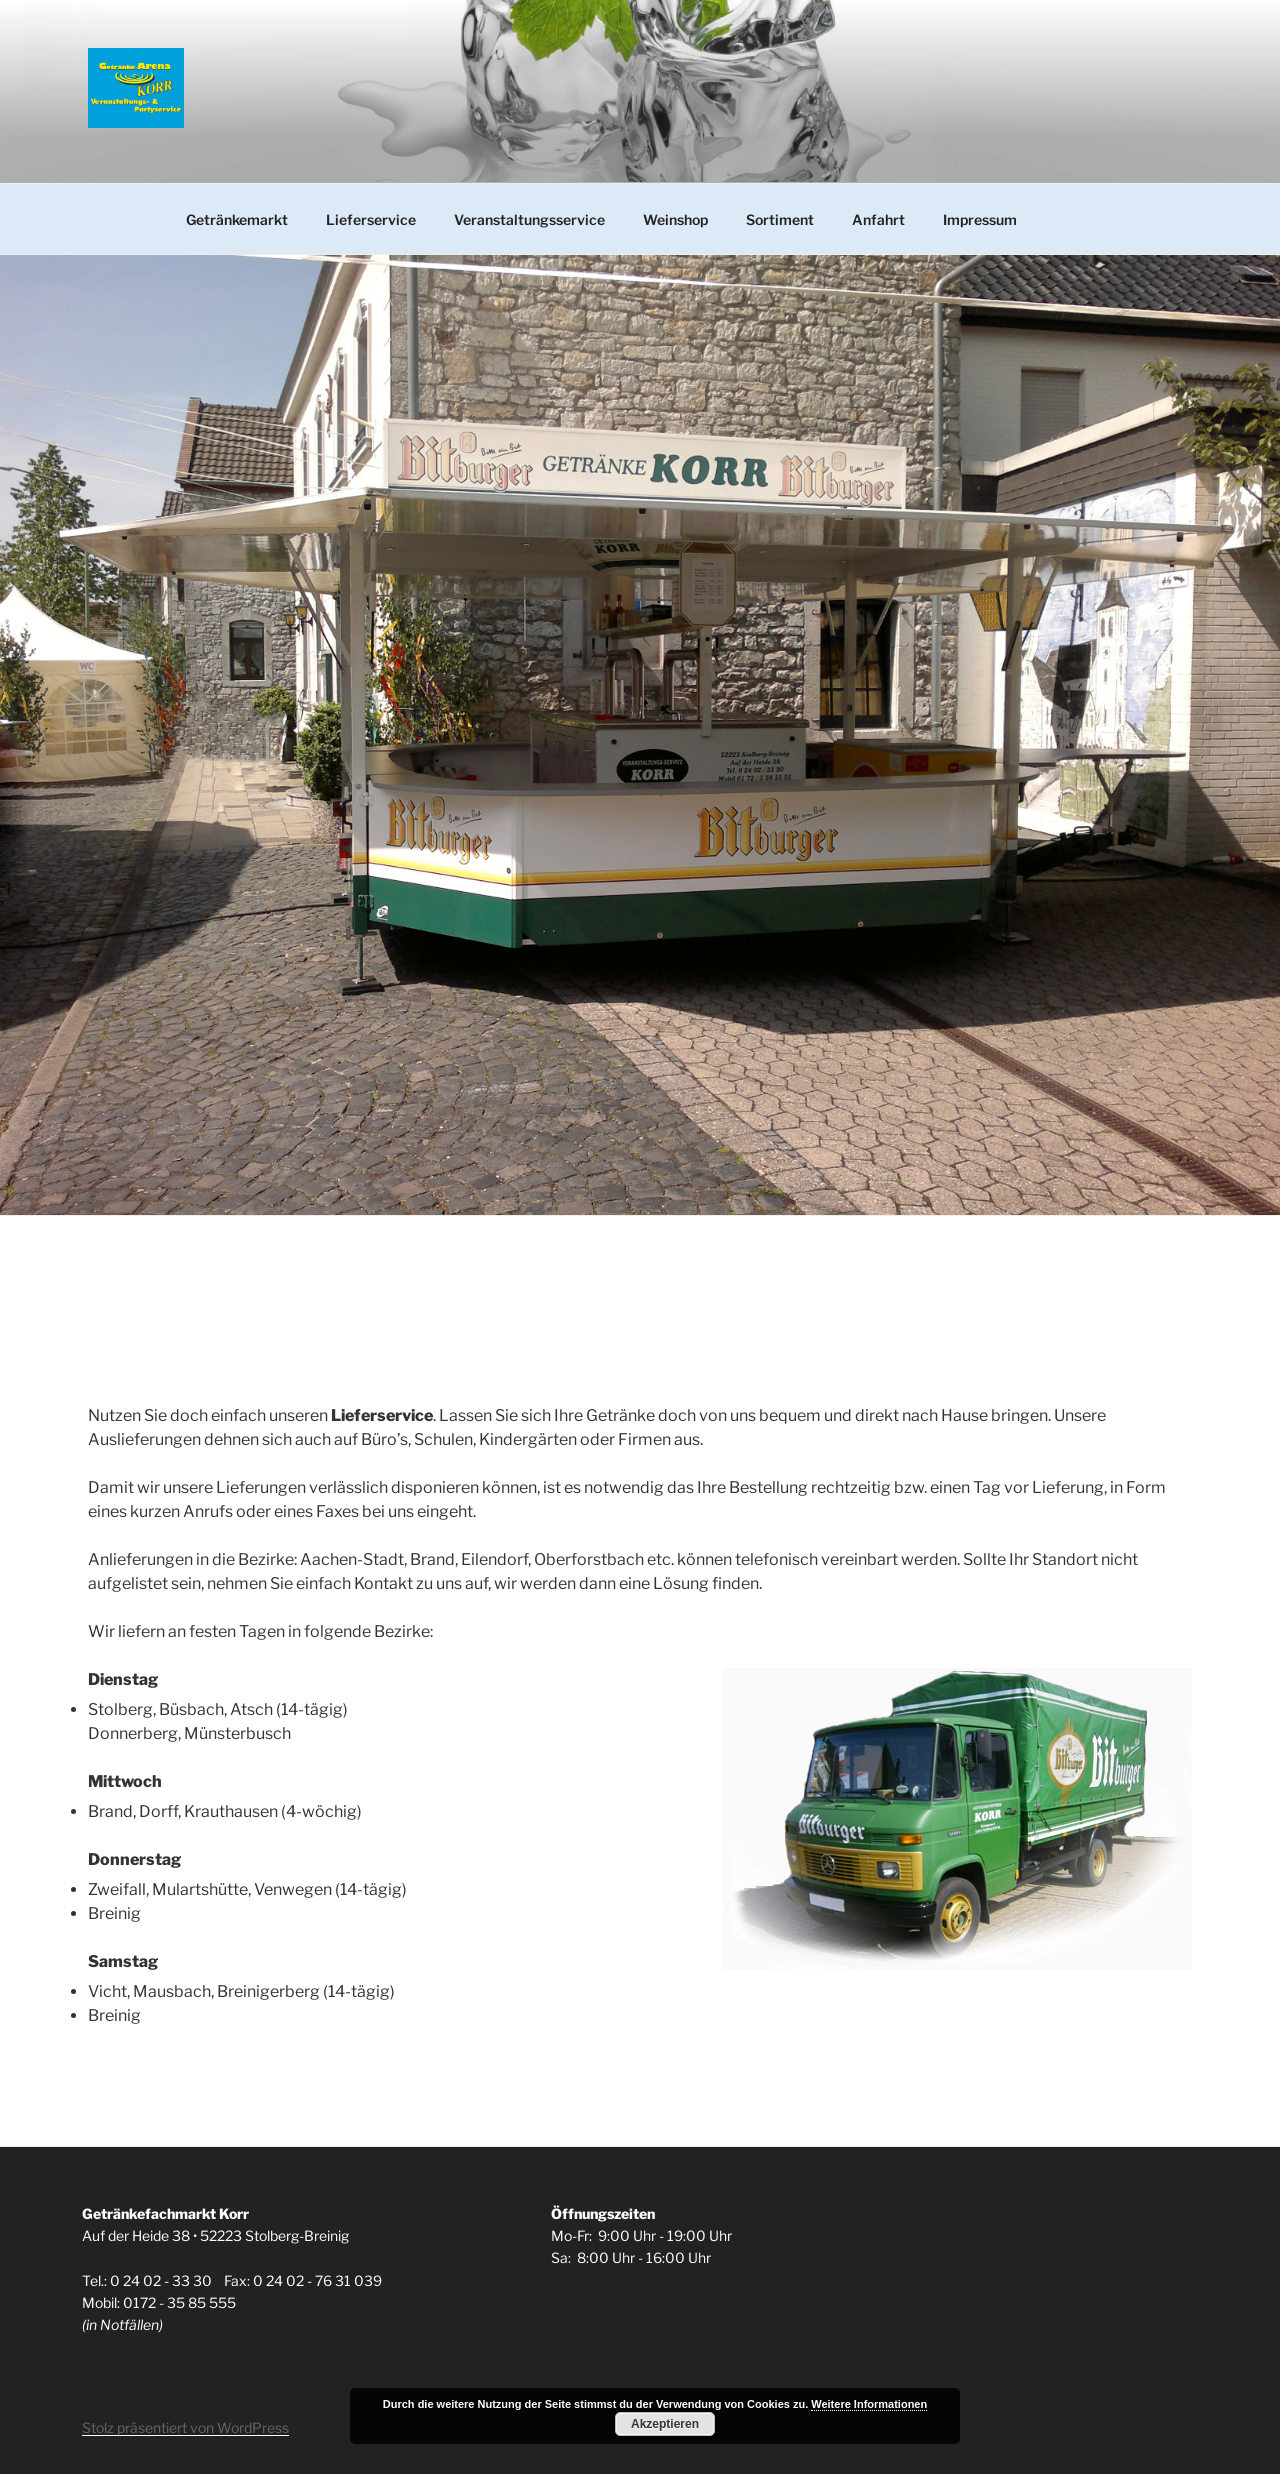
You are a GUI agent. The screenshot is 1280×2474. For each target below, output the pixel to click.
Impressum (980, 219)
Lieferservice (371, 219)
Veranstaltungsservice (529, 219)
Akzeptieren (665, 2424)
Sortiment (780, 219)
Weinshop (675, 219)
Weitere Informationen (869, 2404)
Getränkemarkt (237, 219)
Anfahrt (878, 219)
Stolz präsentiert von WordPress (185, 2427)
